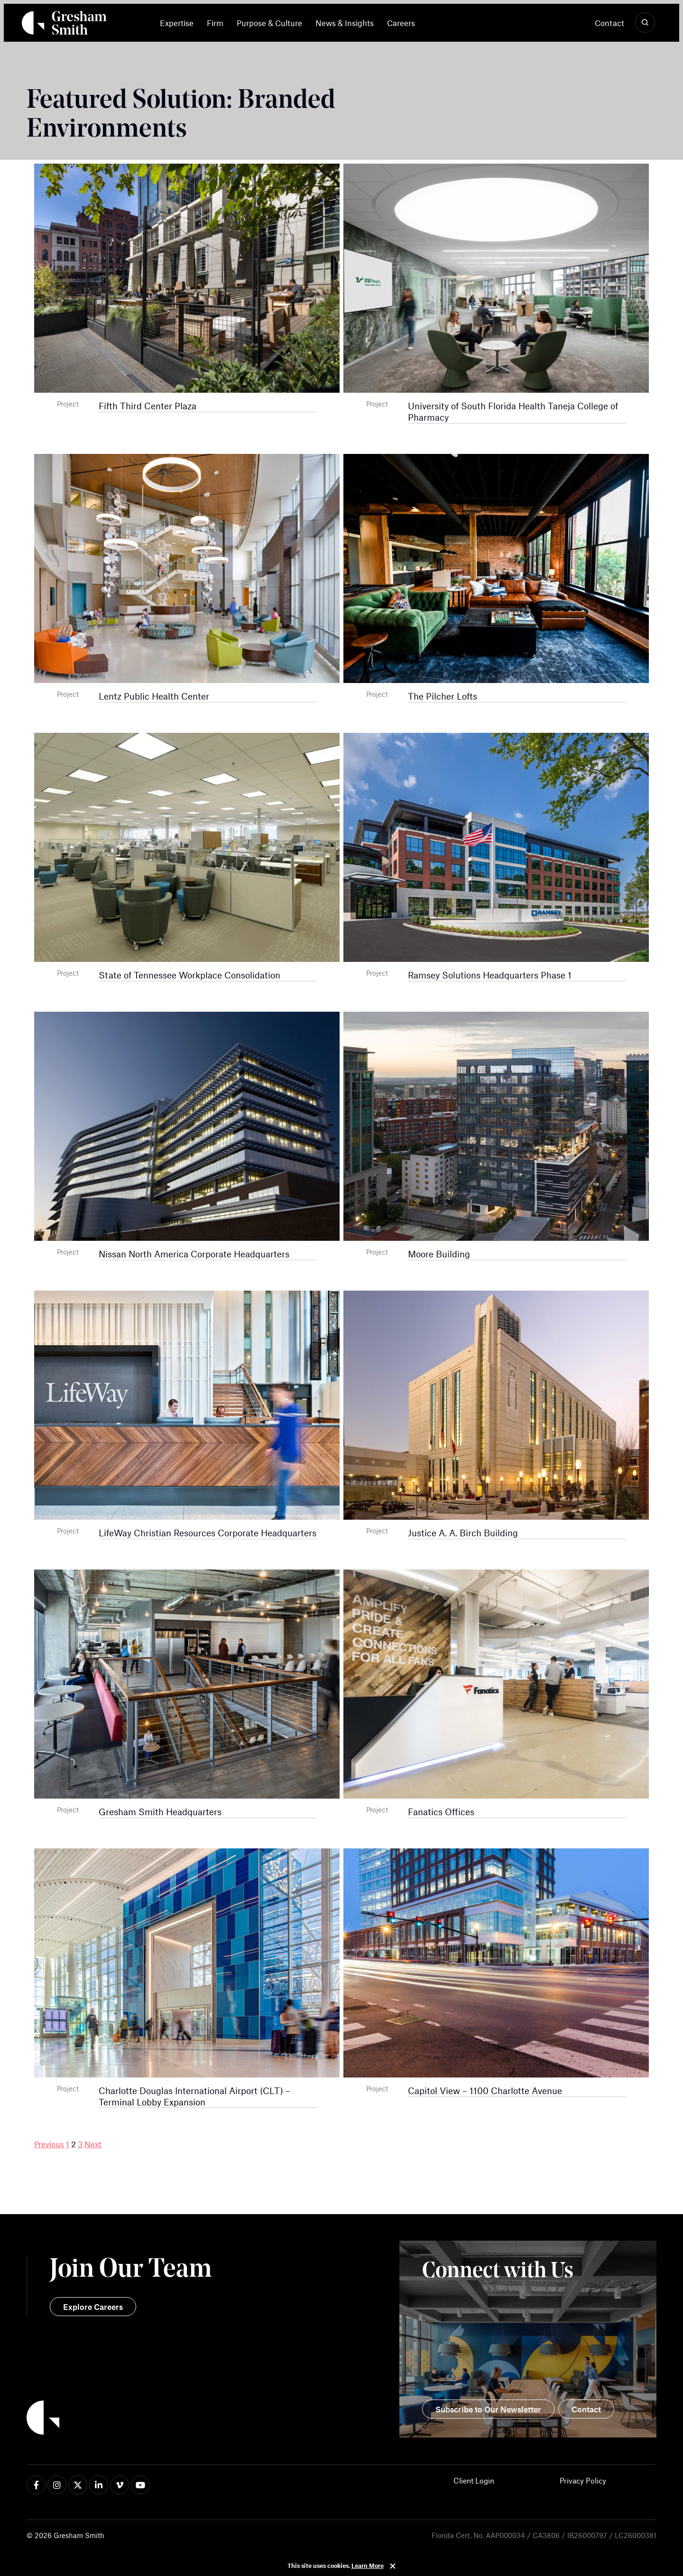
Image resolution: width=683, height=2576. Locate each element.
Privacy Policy (583, 2480)
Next (93, 2144)
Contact (609, 23)
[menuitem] (180, 23)
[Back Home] (64, 24)
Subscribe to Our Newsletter (488, 2409)
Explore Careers (93, 2306)
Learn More (367, 2565)
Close (392, 2566)
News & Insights (344, 22)
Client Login (473, 2480)
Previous (49, 2144)
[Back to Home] (184, 2419)
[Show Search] (645, 23)
